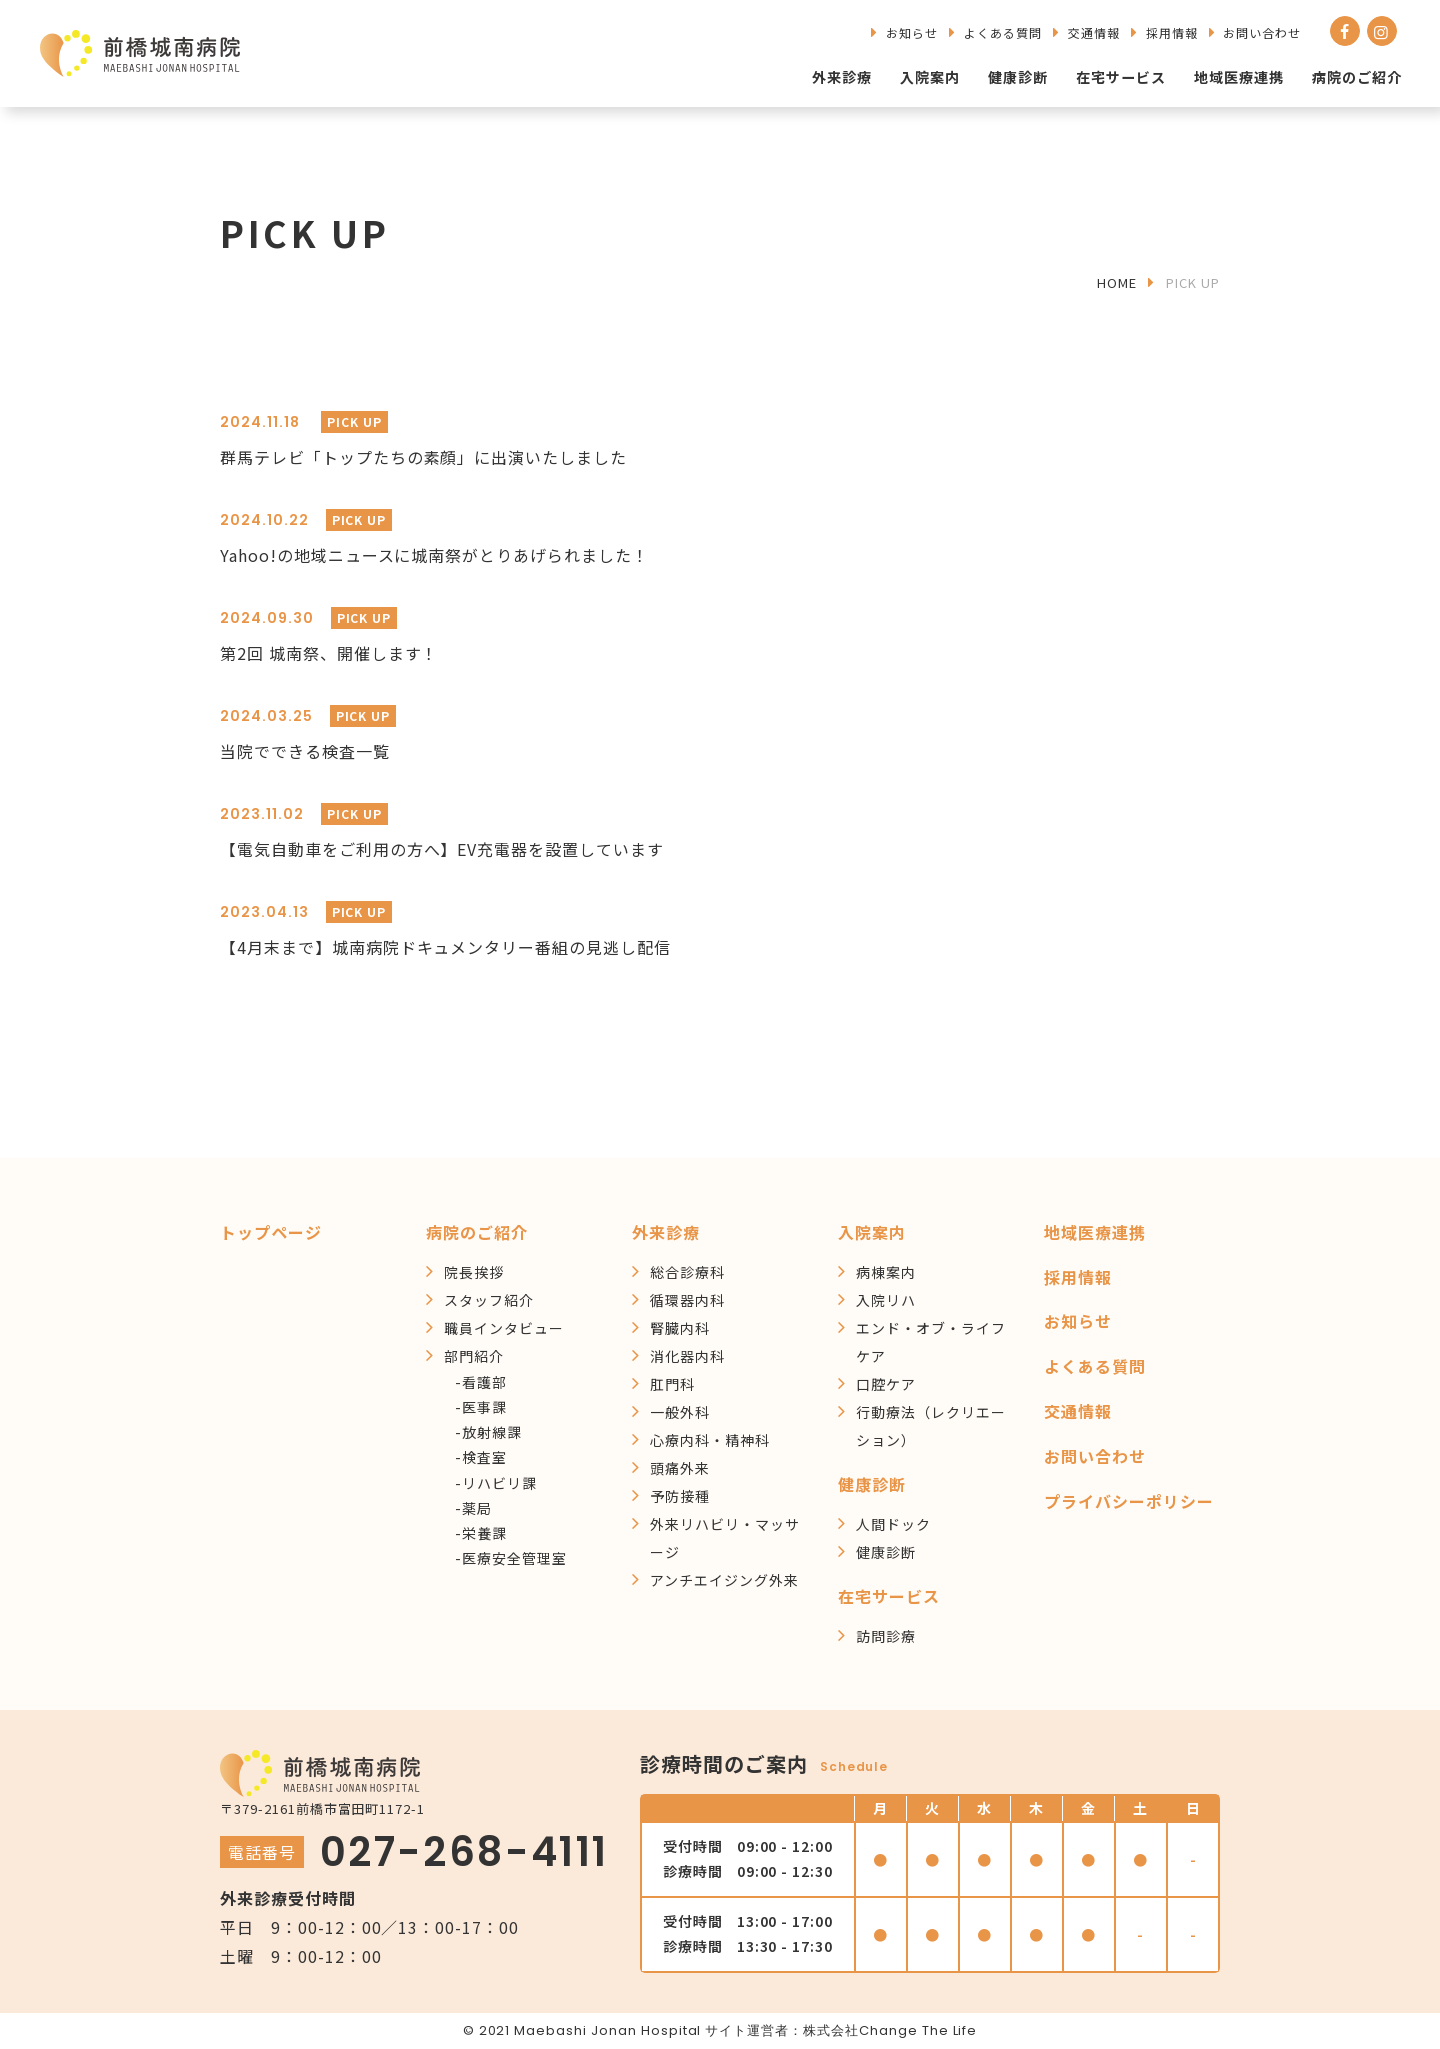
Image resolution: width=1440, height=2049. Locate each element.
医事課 (484, 1407)
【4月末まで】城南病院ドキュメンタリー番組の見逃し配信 (445, 947)
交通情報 (1094, 32)
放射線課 (492, 1432)
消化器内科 (687, 1356)
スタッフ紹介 (489, 1300)
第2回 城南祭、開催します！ (329, 653)
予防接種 (680, 1496)
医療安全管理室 (514, 1558)
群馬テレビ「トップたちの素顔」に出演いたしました (423, 457)
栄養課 (484, 1533)
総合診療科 (687, 1272)
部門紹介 (474, 1356)
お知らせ (912, 32)
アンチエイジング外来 (724, 1580)
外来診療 (843, 77)
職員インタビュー (504, 1328)
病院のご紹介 (1357, 77)
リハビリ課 (499, 1483)
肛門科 (672, 1384)
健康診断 (1019, 77)
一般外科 (680, 1412)
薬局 (477, 1508)
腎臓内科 (680, 1328)
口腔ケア (886, 1384)
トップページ (271, 1232)
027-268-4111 (464, 1852)
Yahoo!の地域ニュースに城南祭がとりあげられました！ (434, 555)
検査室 (484, 1457)
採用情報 (1172, 32)
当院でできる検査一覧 (305, 751)
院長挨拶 (474, 1272)
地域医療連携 (1239, 77)
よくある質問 (1003, 32)
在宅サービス (1122, 77)
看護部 (484, 1382)
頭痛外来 (680, 1468)
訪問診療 (886, 1636)
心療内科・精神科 (710, 1440)
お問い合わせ (1262, 32)
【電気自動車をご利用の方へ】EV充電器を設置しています (442, 849)
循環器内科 (687, 1300)
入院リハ (886, 1300)
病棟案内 (886, 1272)
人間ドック (893, 1524)
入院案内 (931, 77)
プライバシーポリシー (1129, 1501)
